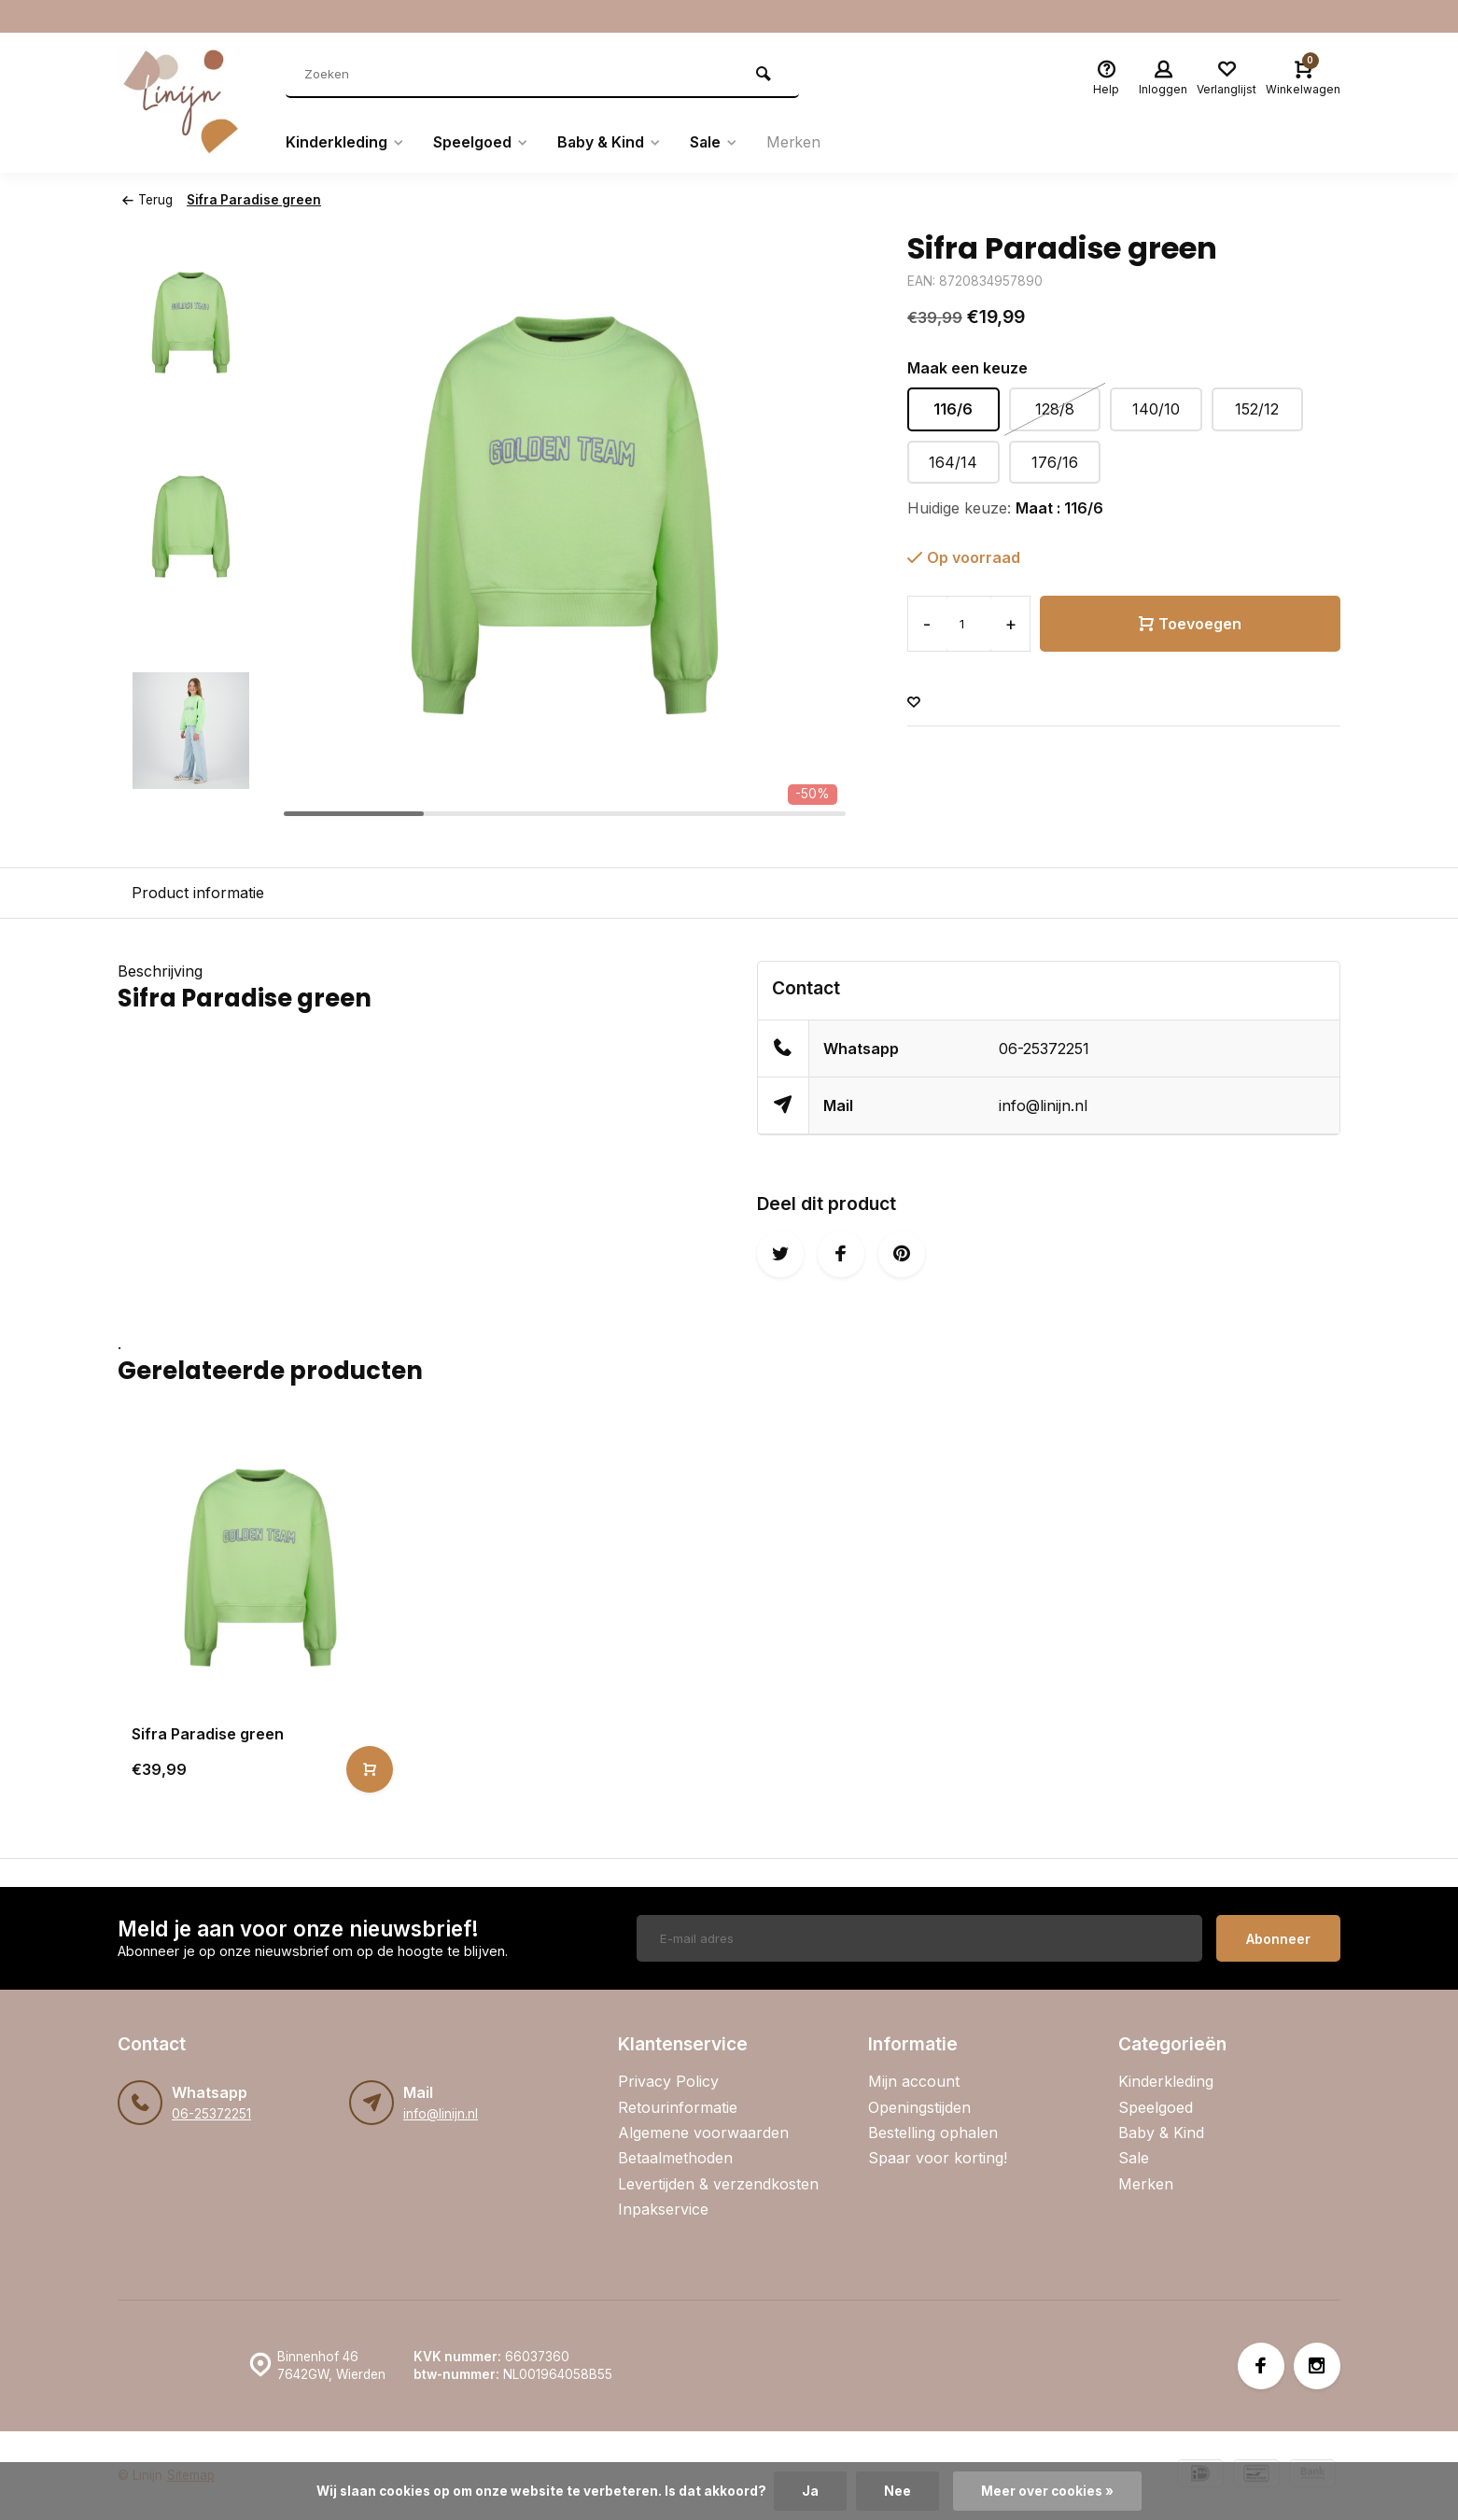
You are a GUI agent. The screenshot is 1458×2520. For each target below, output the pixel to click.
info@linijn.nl (1043, 1105)
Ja (810, 2491)
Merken (795, 143)
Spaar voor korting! (937, 2157)
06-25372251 (1044, 1048)
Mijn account (914, 2081)
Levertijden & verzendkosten (718, 2184)
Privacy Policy (668, 2081)
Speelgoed (481, 143)
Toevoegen (1190, 623)
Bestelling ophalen (933, 2132)
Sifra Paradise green (254, 199)
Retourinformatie (677, 2107)
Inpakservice (663, 2209)
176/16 (1054, 462)
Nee (897, 2491)
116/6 (953, 409)
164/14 (953, 462)
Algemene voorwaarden (703, 2132)
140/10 (1156, 409)
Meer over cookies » (1047, 2491)
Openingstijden (919, 2107)
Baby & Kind (610, 143)
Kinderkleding (345, 143)
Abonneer (1278, 1939)
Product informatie (198, 892)
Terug (147, 199)
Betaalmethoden (675, 2157)
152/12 (1257, 409)
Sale (715, 143)
